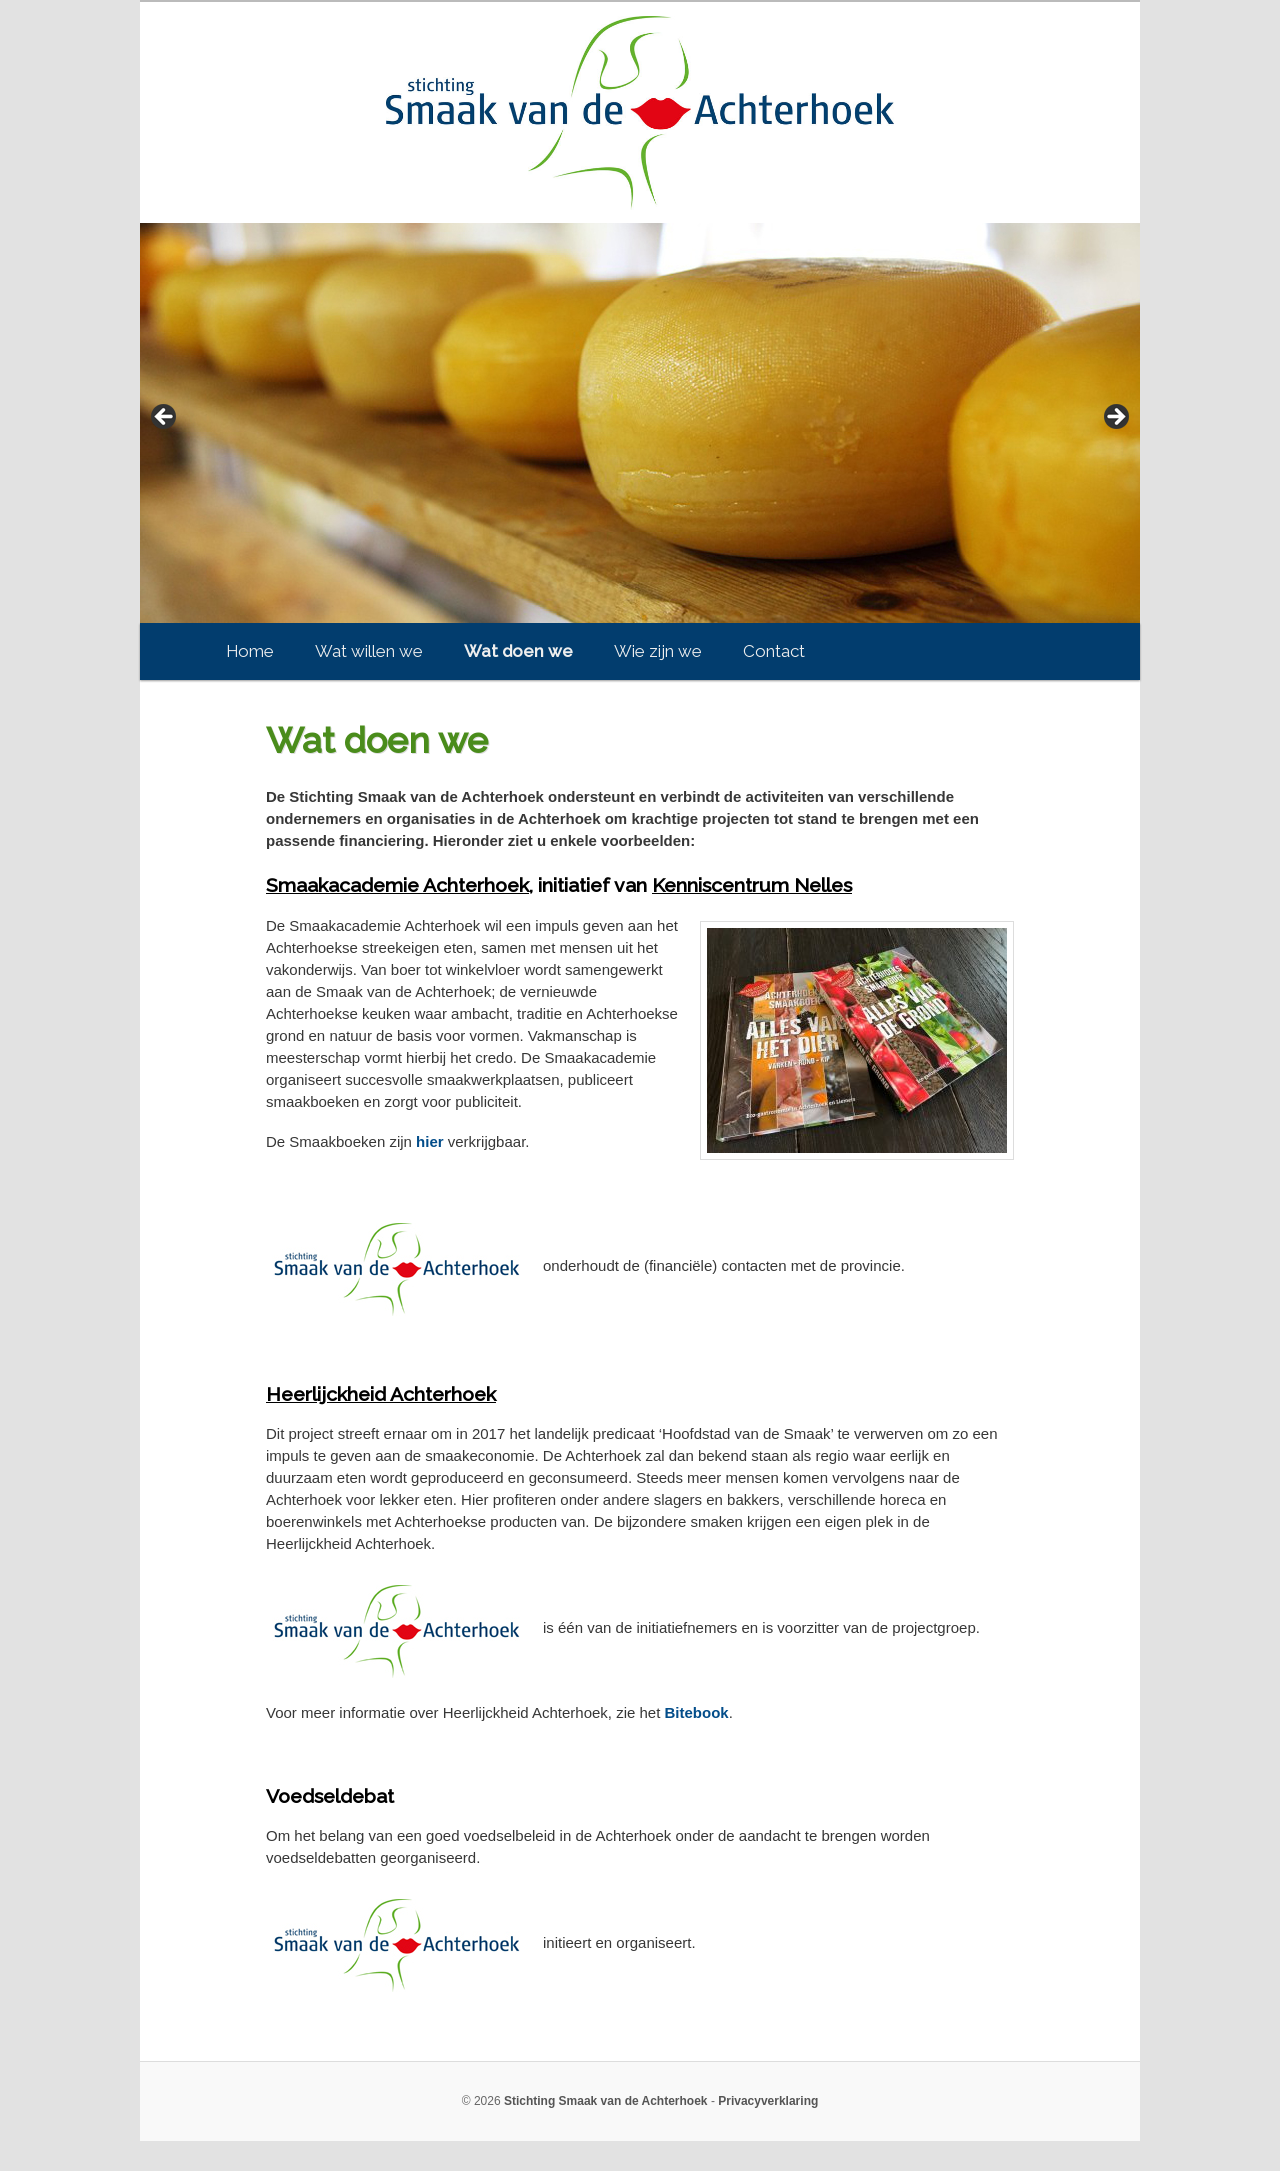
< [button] (165, 418)
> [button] (1115, 418)
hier (430, 1141)
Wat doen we (518, 651)
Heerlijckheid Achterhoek (381, 1394)
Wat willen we (369, 651)
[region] (640, 423)
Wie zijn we (658, 651)
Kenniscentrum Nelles (752, 885)
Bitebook (697, 1712)
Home (250, 651)
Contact (774, 651)
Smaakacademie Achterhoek (397, 885)
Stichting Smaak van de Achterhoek (606, 2101)
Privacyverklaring (768, 2101)
